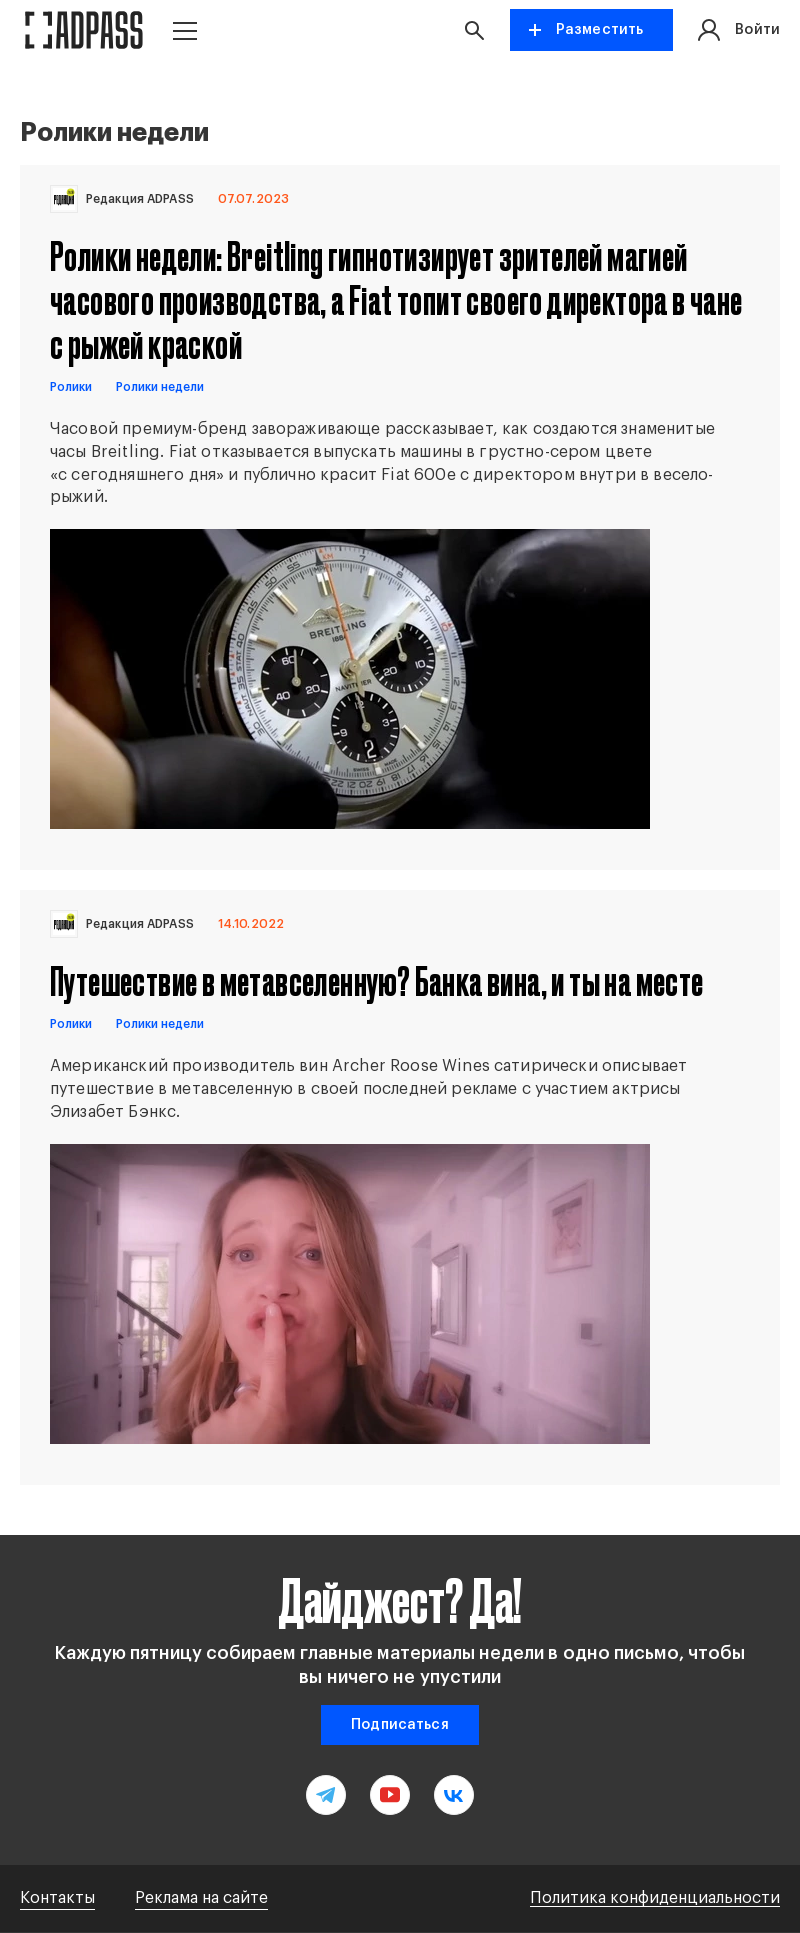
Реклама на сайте (201, 1898)
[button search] (474, 30)
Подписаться (400, 1725)
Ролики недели (160, 387)
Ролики (71, 387)
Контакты (57, 1898)
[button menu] (185, 30)
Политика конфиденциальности (655, 1898)
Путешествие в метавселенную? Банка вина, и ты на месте (377, 980)
